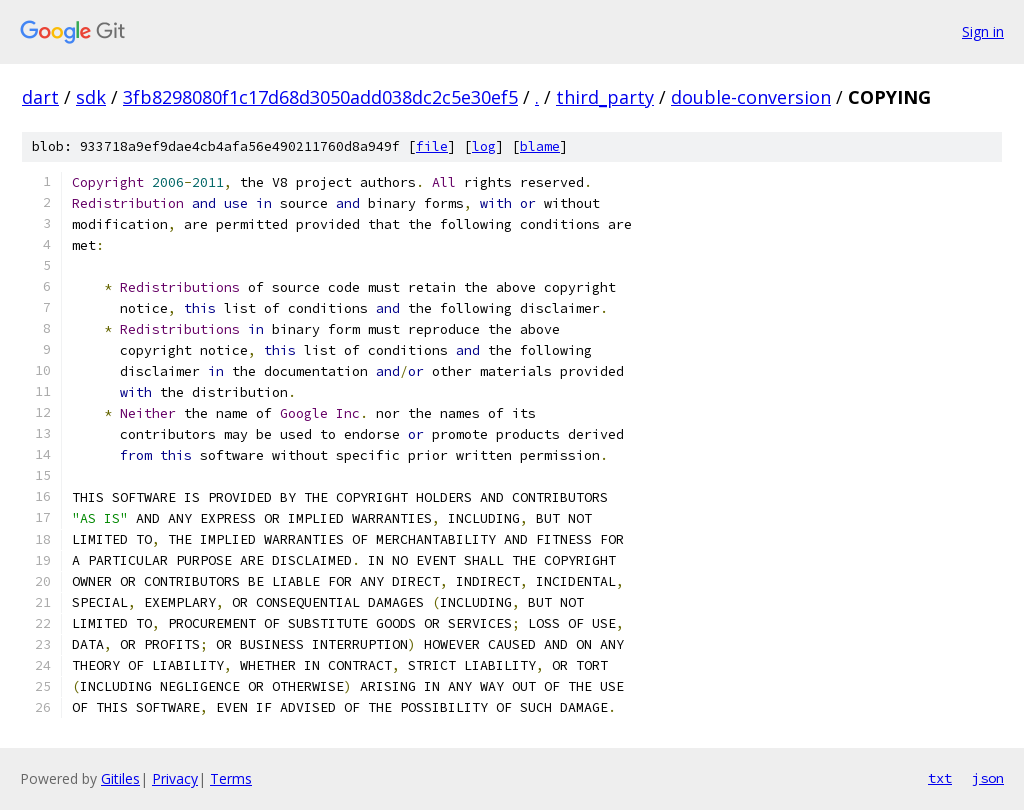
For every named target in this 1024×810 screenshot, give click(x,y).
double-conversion (751, 97)
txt (940, 778)
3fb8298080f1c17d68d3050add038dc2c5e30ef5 (320, 97)
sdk (91, 97)
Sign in (983, 31)
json (988, 778)
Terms (231, 778)
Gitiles (120, 778)
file (432, 146)
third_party (605, 97)
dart (40, 97)
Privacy (175, 778)
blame (540, 146)
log (484, 146)
